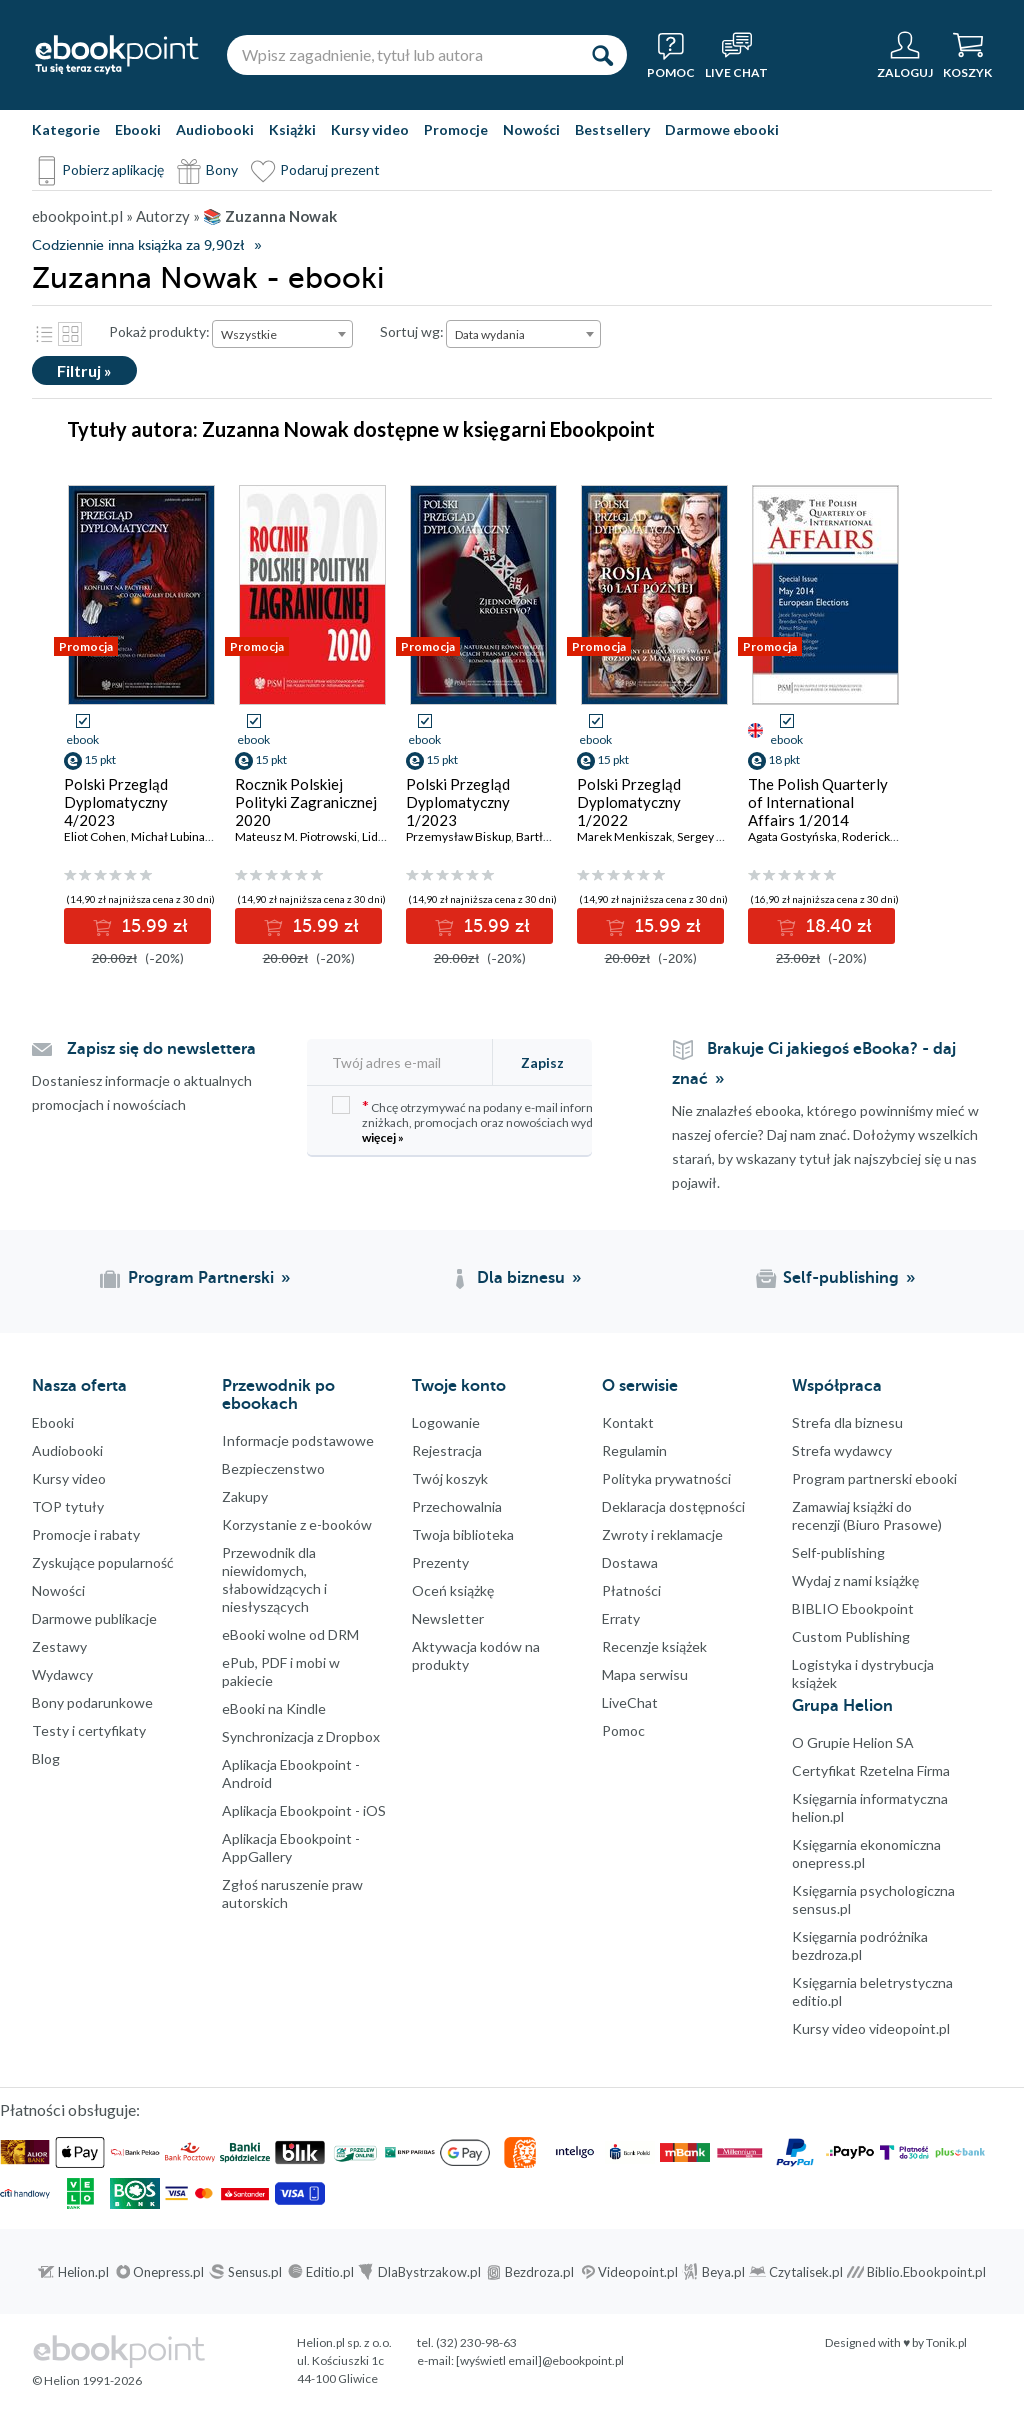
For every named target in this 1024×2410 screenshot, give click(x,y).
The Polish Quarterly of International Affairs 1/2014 (818, 802)
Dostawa (630, 1562)
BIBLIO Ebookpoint (853, 1608)
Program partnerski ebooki (874, 1478)
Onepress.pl (168, 2272)
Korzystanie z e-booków (297, 1524)
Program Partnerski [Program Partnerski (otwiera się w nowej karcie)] (201, 1278)
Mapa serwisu (645, 1674)
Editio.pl (330, 2272)
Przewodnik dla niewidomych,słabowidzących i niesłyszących (274, 1579)
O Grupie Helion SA (853, 1742)
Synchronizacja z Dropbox (301, 1736)
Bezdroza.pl (539, 2272)
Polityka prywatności (666, 1478)
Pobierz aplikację (113, 169)
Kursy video (370, 129)
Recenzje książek (654, 1646)
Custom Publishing (851, 1636)
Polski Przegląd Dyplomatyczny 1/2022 (629, 802)
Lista (44, 334)
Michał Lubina (168, 836)
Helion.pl (83, 2272)
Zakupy (245, 1496)
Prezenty (440, 1562)
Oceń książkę (453, 1590)
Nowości (531, 129)
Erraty (621, 1618)
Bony (222, 169)
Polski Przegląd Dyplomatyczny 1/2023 (458, 802)
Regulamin (634, 1450)
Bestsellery (612, 129)
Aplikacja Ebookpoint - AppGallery (291, 1847)
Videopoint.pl (638, 2272)
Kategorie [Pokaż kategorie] (66, 129)
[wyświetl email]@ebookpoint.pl (540, 2360)
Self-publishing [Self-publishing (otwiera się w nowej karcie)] (841, 1278)
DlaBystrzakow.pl (429, 2272)
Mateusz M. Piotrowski (296, 836)
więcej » (383, 1137)
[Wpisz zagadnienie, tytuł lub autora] (402, 55)
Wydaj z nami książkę (855, 1580)
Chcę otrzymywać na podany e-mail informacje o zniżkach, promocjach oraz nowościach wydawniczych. (492, 1120)
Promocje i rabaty (86, 1534)
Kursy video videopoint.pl (871, 2028)
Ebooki (138, 129)
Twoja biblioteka (463, 1534)
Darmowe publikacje (94, 1618)
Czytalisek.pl (806, 2272)
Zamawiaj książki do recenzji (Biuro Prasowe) (867, 1515)
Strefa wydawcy (842, 1450)
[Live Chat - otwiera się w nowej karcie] (736, 55)
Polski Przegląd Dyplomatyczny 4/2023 (116, 802)
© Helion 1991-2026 (87, 2380)
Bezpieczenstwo (273, 1468)
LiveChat (630, 1702)
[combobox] (282, 334)
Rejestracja (447, 1450)
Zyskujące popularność (103, 1562)
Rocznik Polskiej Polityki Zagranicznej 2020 (306, 802)
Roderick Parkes (885, 836)
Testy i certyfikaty (89, 1730)
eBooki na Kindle (274, 1708)
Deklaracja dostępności (673, 1506)
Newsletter (448, 1618)
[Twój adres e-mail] (410, 1062)
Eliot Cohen (95, 836)
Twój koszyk (450, 1478)
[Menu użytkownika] (905, 55)
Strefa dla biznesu (847, 1422)
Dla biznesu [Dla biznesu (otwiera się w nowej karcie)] (521, 1278)
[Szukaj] (602, 55)
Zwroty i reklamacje (662, 1534)
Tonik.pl (946, 2342)
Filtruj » (84, 370)
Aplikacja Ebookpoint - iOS (304, 1810)
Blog (46, 1758)
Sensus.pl (255, 2272)
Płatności (631, 1590)
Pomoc (623, 1730)
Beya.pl (723, 2272)
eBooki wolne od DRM (290, 1634)
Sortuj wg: (412, 331)
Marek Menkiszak (624, 836)
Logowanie (446, 1422)
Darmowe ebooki (722, 129)
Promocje (456, 129)
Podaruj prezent (330, 169)
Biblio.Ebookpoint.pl (926, 2272)
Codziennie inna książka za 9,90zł (138, 245)
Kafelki (70, 334)
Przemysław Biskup (458, 836)
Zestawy (59, 1646)
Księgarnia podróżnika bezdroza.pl (860, 1945)
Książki (292, 129)
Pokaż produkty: (159, 331)
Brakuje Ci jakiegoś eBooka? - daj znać (814, 1064)
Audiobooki (215, 129)
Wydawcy (62, 1674)
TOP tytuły (68, 1506)
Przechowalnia (457, 1506)
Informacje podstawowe (298, 1440)
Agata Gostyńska (792, 836)
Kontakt (628, 1422)
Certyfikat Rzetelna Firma (871, 1770)
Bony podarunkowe (92, 1702)
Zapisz (542, 1062)
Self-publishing (838, 1552)
